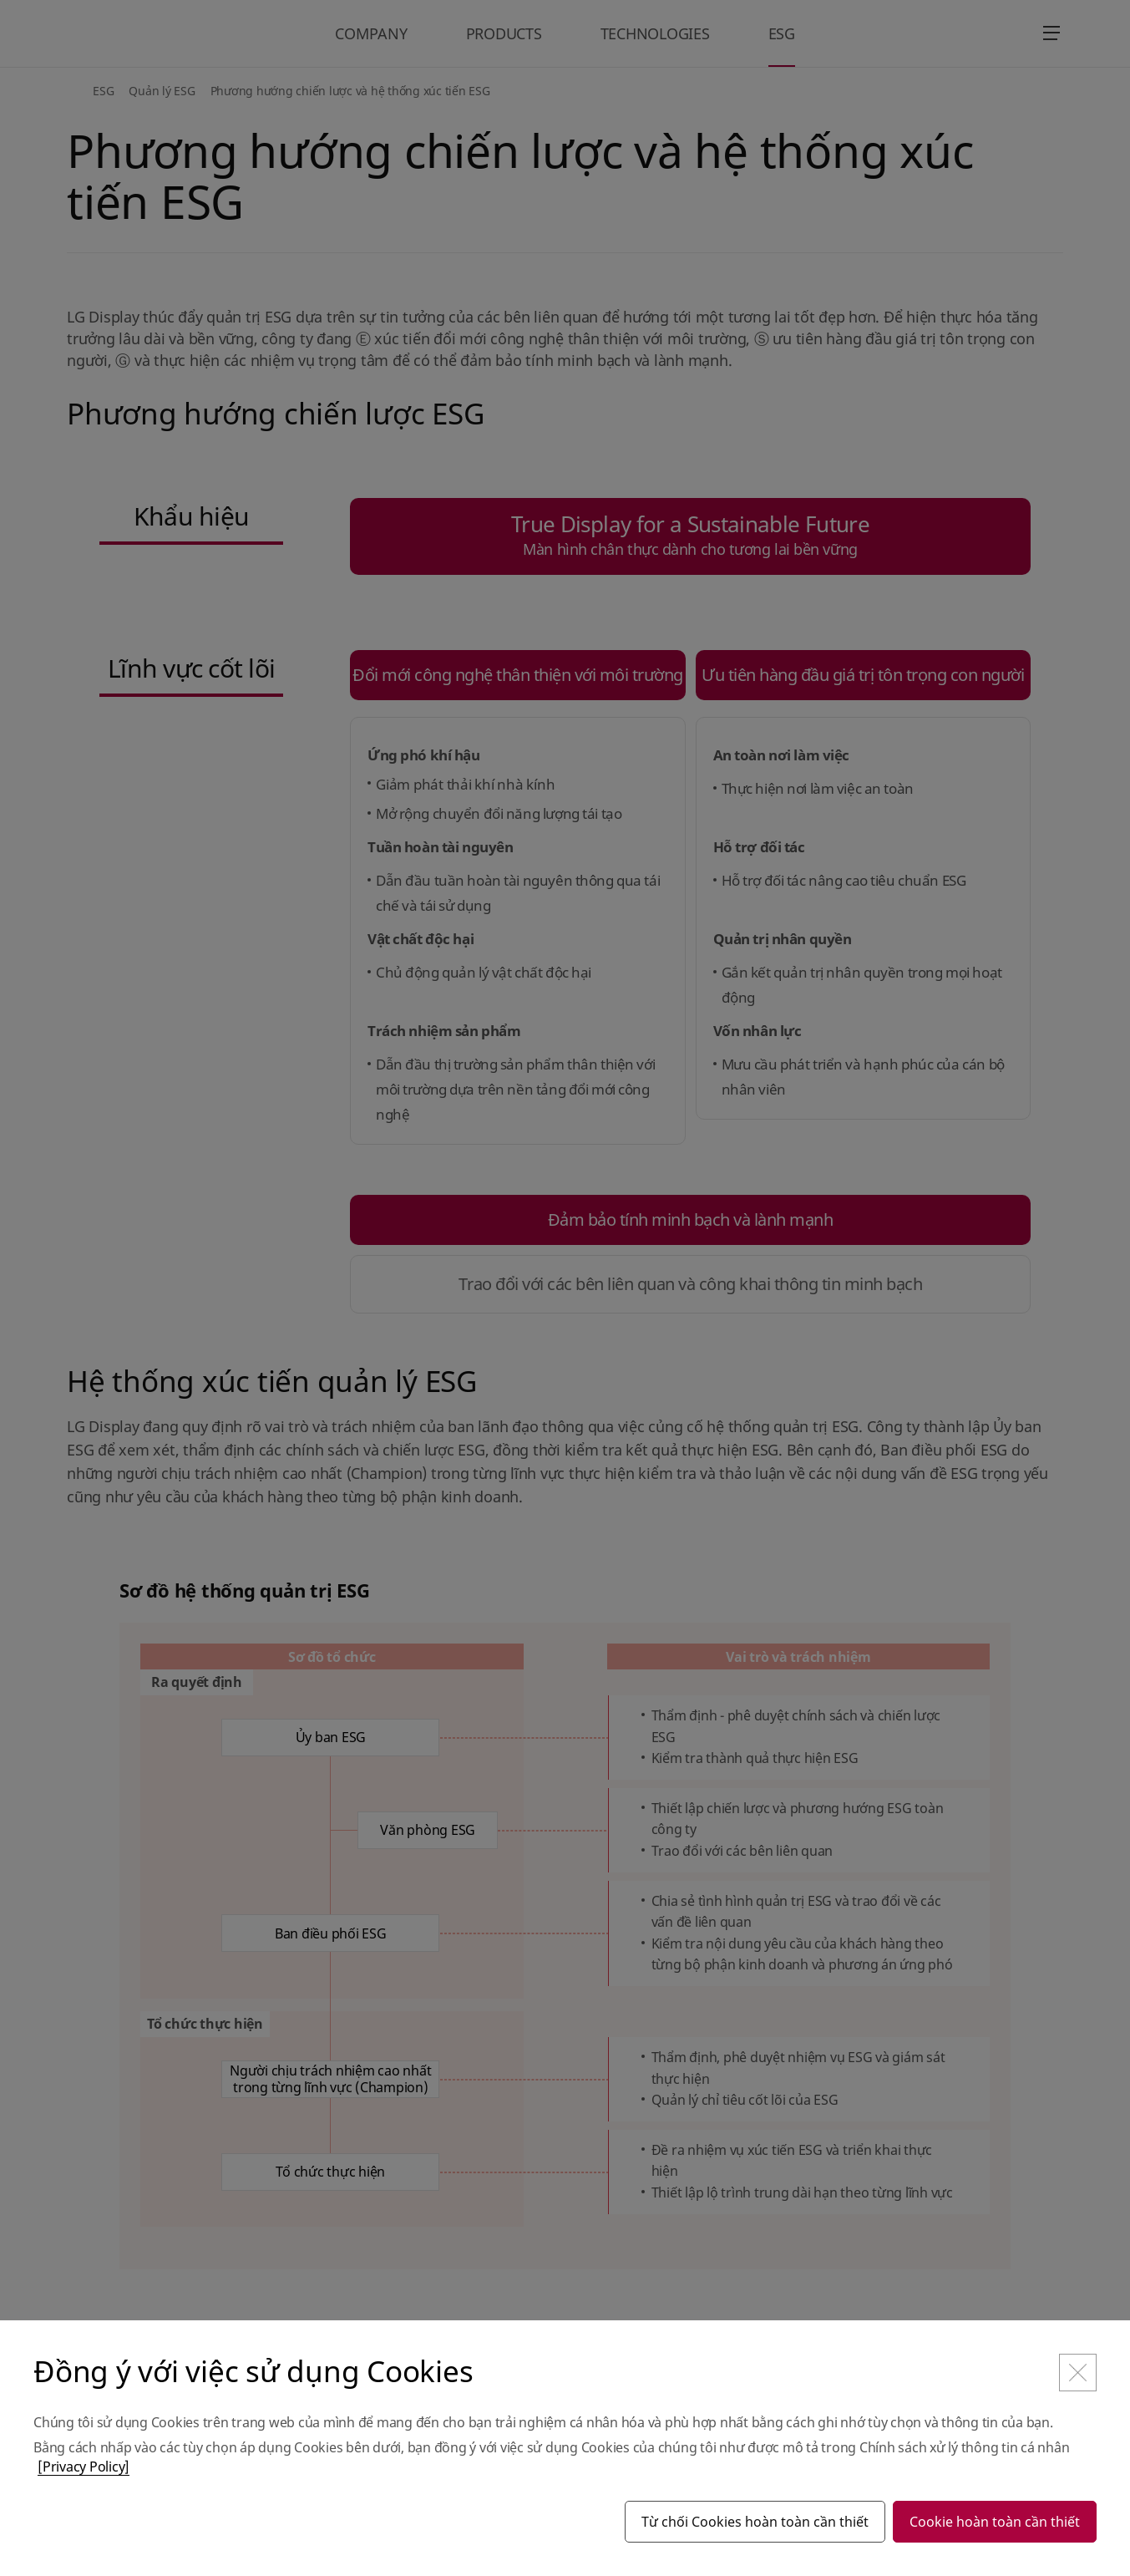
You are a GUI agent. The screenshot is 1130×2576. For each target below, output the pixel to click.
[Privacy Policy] (83, 2466)
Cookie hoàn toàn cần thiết (995, 2521)
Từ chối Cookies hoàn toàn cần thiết (755, 2521)
